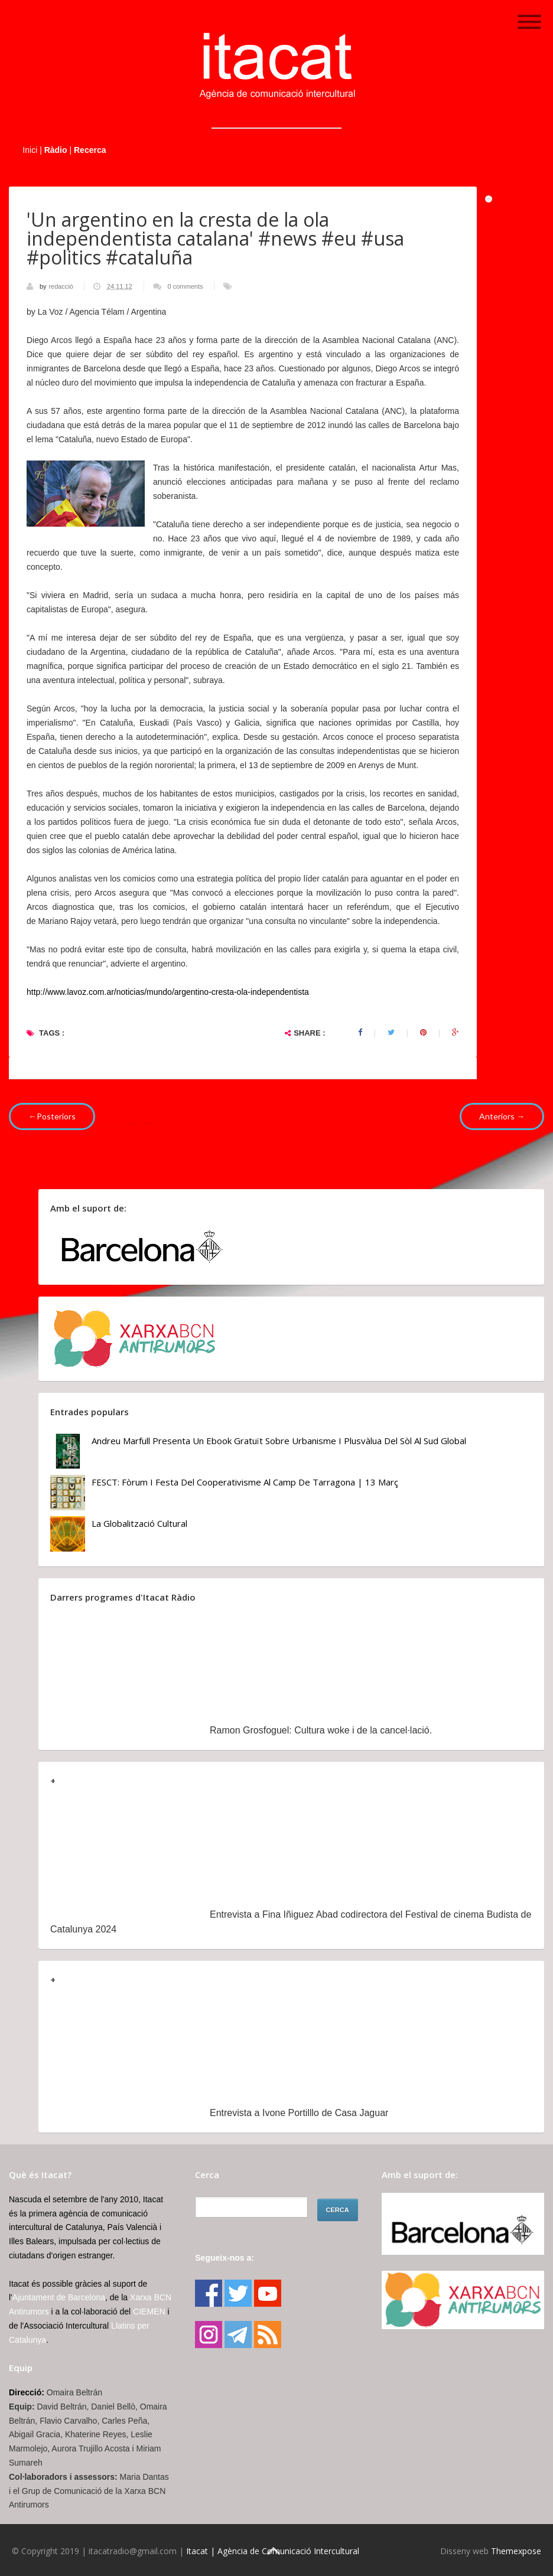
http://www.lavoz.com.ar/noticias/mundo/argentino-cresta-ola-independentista (168, 992)
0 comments (185, 286)
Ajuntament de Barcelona (58, 2297)
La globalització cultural (139, 1523)
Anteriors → (502, 1116)
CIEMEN (149, 2311)
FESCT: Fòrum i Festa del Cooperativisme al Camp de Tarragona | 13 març (245, 1482)
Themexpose (516, 2551)
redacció (61, 286)
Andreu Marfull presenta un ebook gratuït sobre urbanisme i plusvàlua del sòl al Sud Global (279, 1441)
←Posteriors (52, 1116)
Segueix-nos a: (224, 2257)
